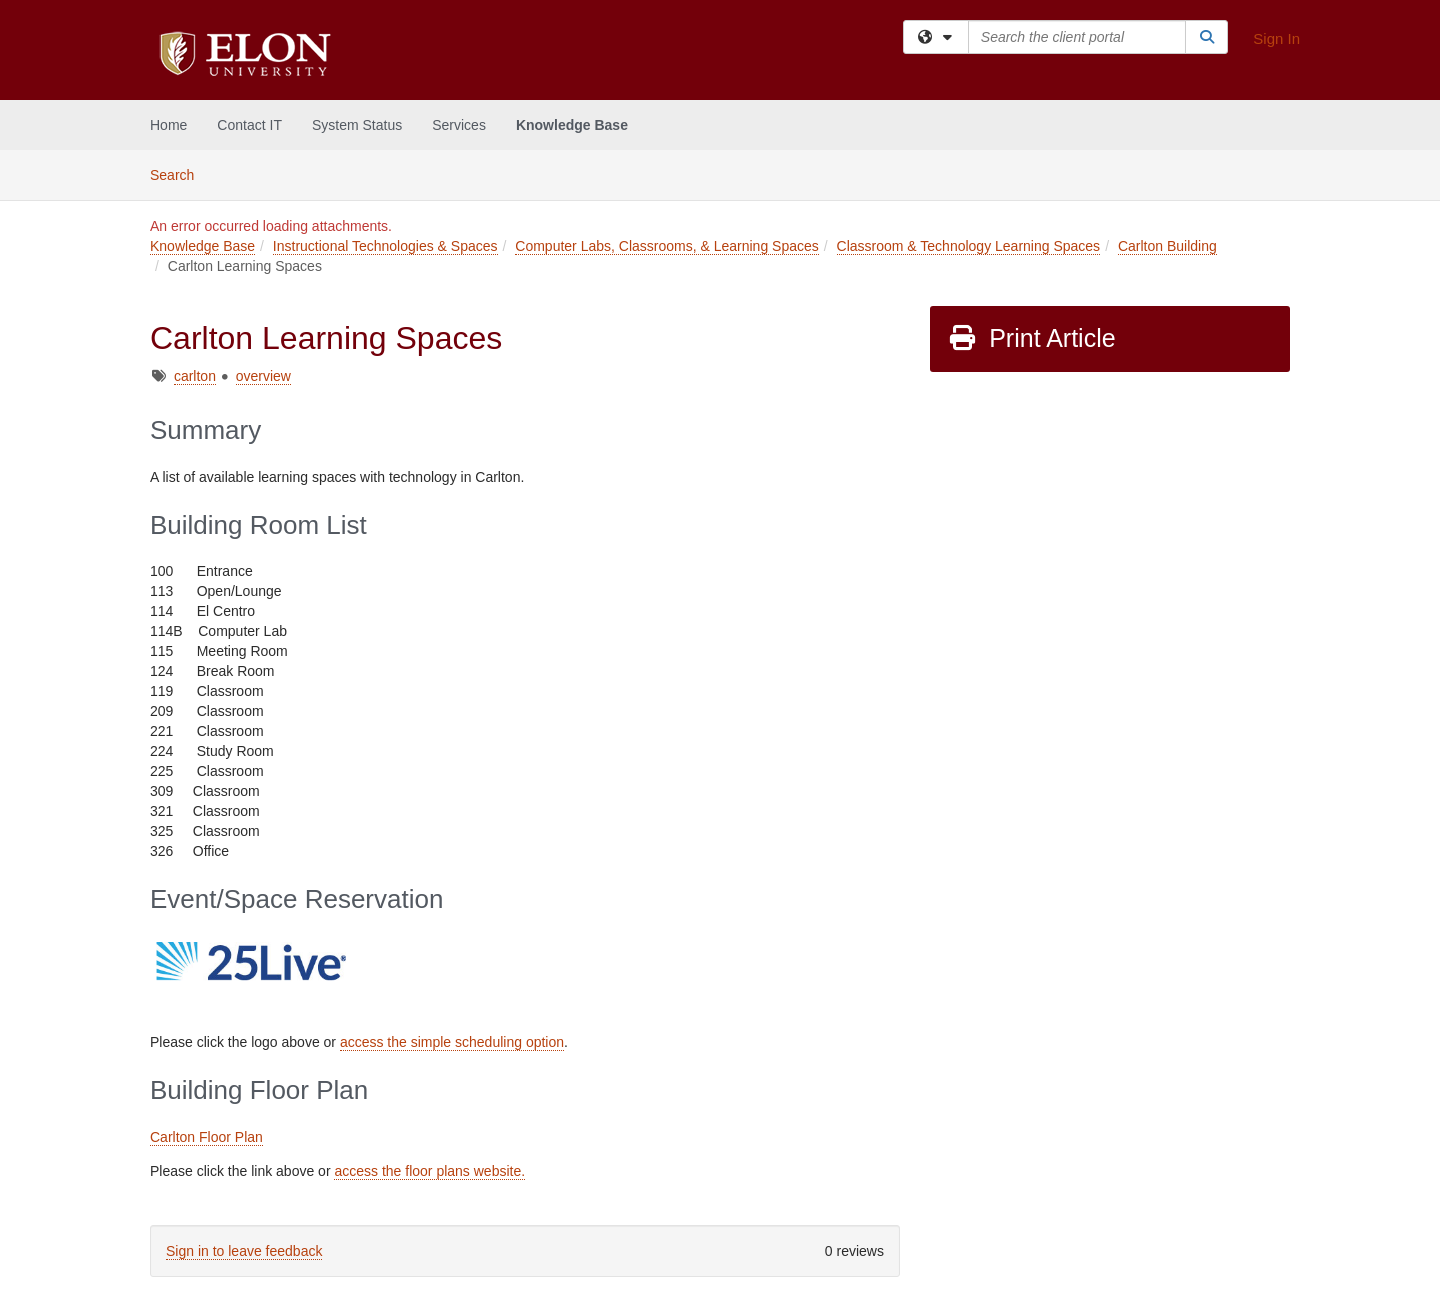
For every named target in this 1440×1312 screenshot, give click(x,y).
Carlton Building (1167, 246)
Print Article (1031, 338)
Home (168, 125)
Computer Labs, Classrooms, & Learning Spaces (666, 246)
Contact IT (249, 125)
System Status (357, 125)
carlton (195, 376)
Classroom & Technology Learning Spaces (969, 246)
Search (179, 173)
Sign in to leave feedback (244, 1251)
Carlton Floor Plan (206, 1137)
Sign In (1276, 38)
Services (459, 125)
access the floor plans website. (429, 1171)
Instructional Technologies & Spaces (385, 246)
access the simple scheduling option (452, 1042)
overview (263, 376)
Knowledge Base (572, 125)
